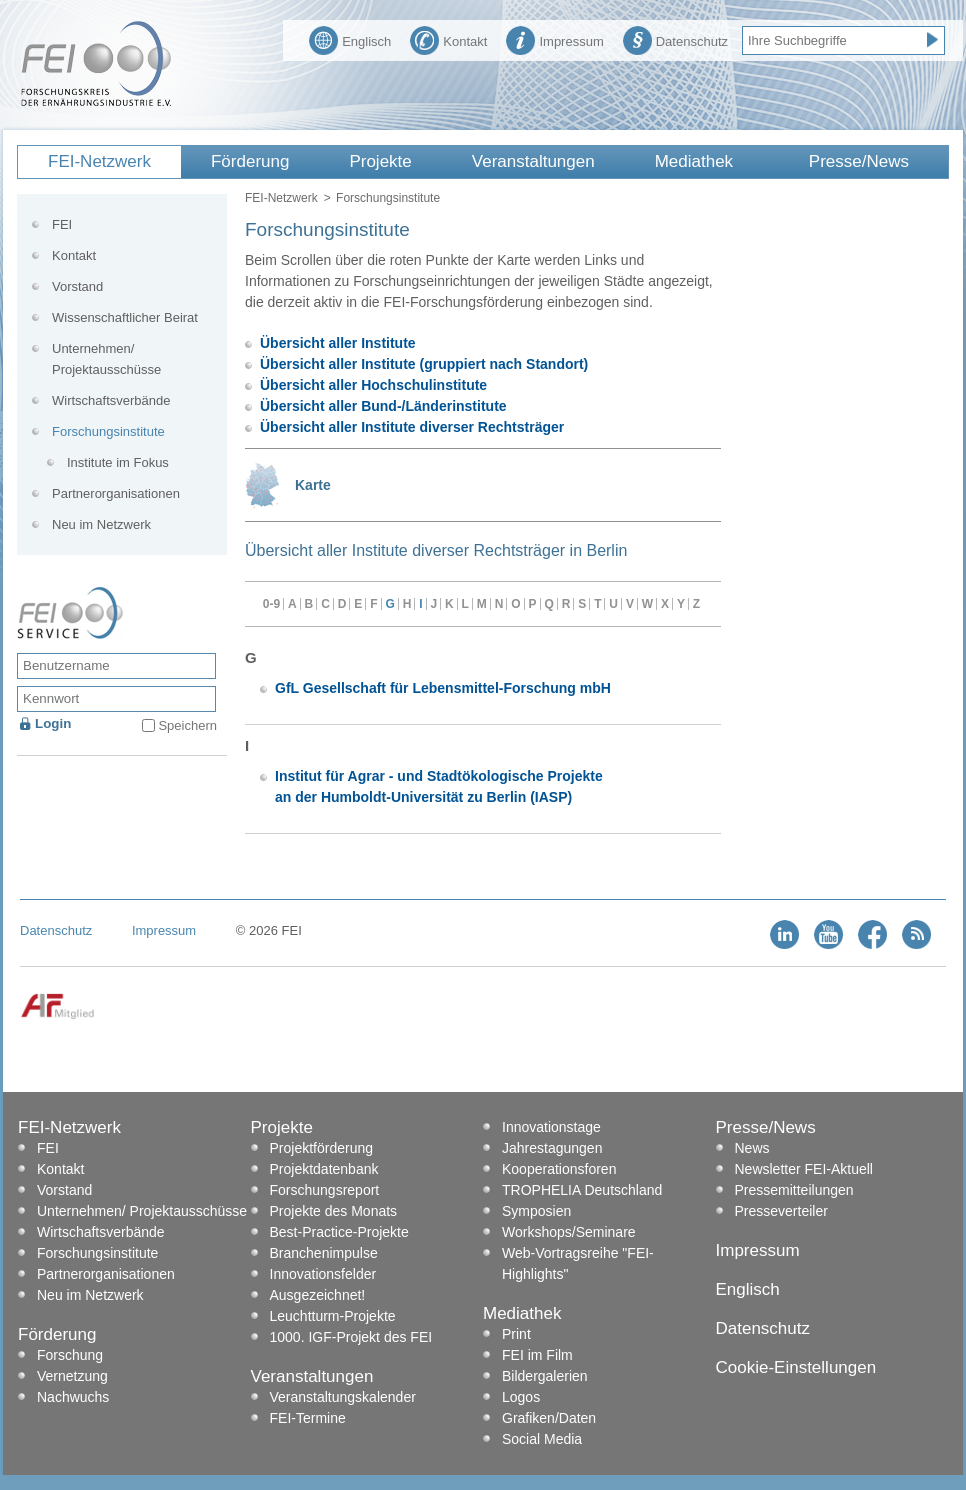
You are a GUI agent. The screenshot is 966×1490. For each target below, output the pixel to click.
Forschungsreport (325, 1190)
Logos (521, 1397)
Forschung (70, 1355)
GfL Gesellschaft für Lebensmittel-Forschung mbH (443, 688)
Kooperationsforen (559, 1169)
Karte (313, 485)
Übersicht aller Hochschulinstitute (373, 385)
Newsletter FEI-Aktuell (804, 1169)
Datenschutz (675, 39)
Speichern (187, 725)
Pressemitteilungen (794, 1190)
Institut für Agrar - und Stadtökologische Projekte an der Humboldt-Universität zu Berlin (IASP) (439, 786)
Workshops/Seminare (569, 1232)
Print (516, 1334)
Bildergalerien (545, 1376)
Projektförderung (322, 1148)
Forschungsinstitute (108, 431)
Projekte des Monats (334, 1211)
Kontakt (448, 39)
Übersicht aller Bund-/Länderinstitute (383, 406)
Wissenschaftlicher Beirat (125, 317)
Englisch (350, 39)
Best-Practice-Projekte (339, 1232)
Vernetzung (72, 1376)
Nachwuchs (73, 1397)
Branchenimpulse (324, 1253)
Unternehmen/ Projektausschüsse (106, 359)
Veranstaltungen (533, 161)
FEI (62, 224)
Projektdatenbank (324, 1169)
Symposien (536, 1211)
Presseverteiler (781, 1211)
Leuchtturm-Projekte (333, 1316)
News (752, 1148)
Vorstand (77, 286)
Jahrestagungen (552, 1148)
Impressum (554, 39)
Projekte (380, 161)
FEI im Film (537, 1355)
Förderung (250, 161)
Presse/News (859, 161)
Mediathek (694, 161)
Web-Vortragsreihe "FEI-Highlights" (578, 1263)
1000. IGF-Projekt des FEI (351, 1337)
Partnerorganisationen (116, 493)
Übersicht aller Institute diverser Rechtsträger (412, 427)
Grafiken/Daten (549, 1418)
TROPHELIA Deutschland (582, 1190)
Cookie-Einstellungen (796, 1367)
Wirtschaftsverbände (111, 400)
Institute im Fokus (118, 462)
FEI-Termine (308, 1418)
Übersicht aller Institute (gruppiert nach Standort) (424, 364)
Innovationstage (551, 1127)
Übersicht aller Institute (338, 343)
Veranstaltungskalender (343, 1397)
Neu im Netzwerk (101, 524)
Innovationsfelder (323, 1274)
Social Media (542, 1439)
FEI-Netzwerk (99, 161)
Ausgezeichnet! (318, 1295)
